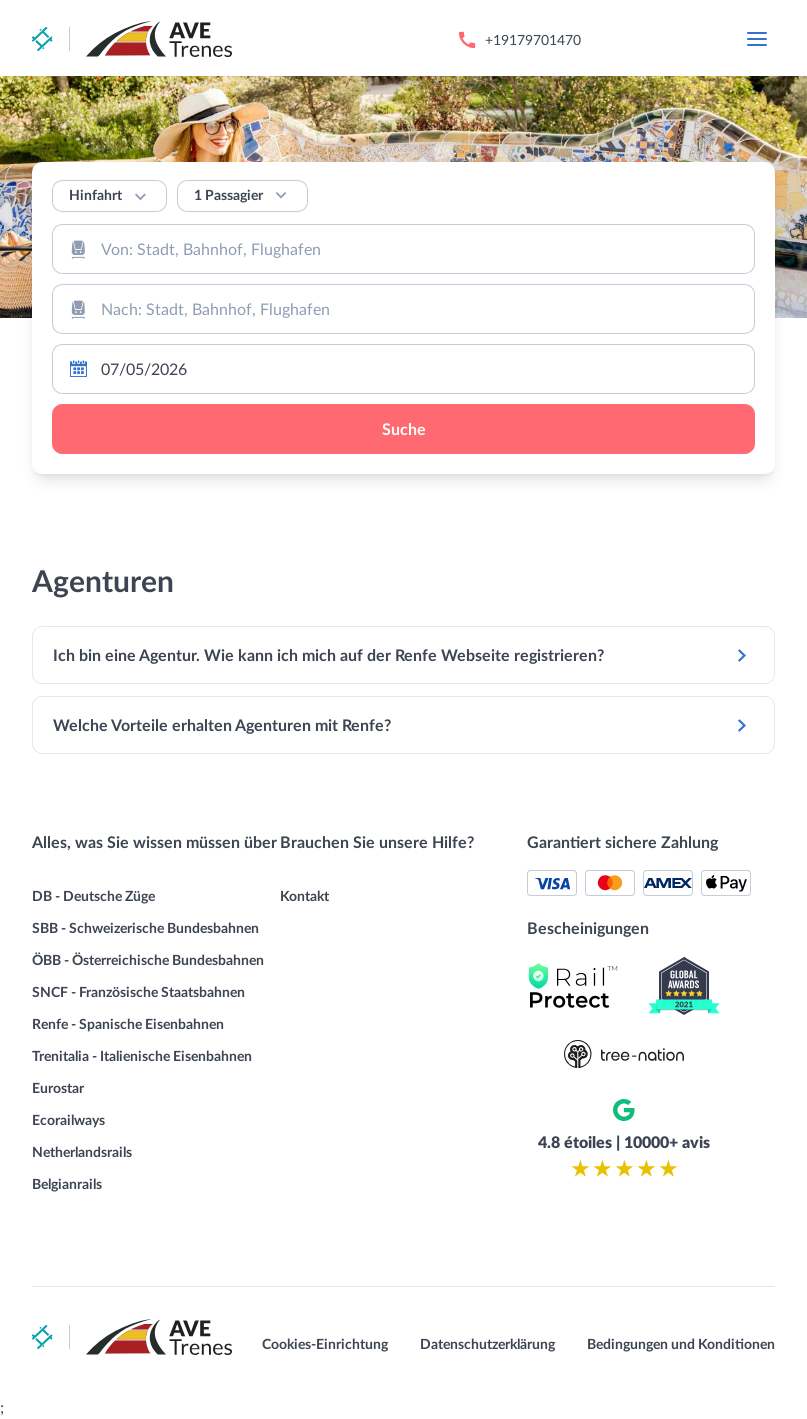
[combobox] (403, 249)
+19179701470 (533, 39)
